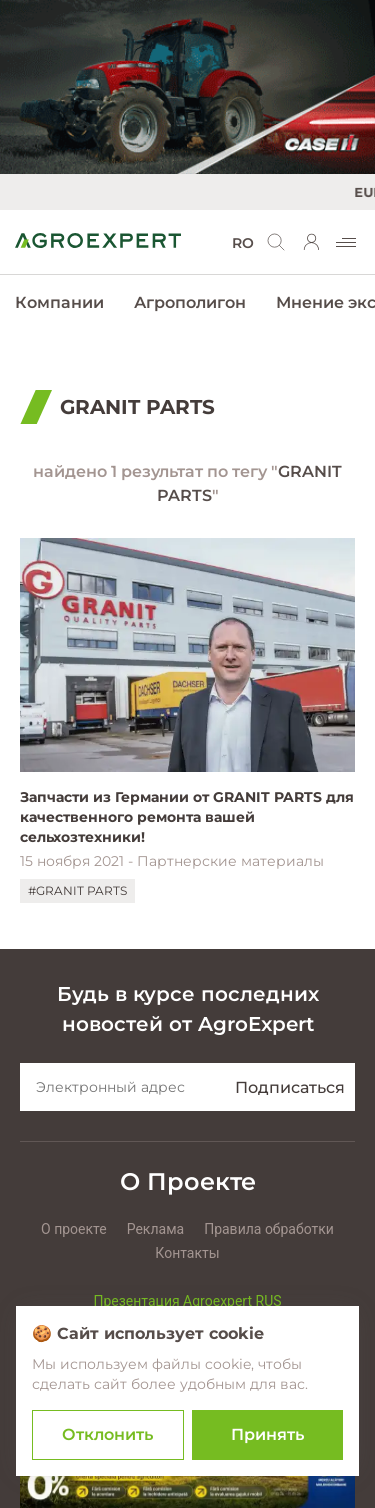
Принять (267, 1434)
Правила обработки (269, 1229)
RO (243, 243)
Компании (59, 302)
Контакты (187, 1253)
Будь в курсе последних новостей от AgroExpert (188, 1009)
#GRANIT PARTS (77, 890)
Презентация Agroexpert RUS (187, 1301)
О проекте (74, 1229)
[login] (312, 242)
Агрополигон (190, 302)
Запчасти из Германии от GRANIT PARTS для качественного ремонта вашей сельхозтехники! (187, 817)
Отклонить (107, 1434)
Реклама (155, 1229)
